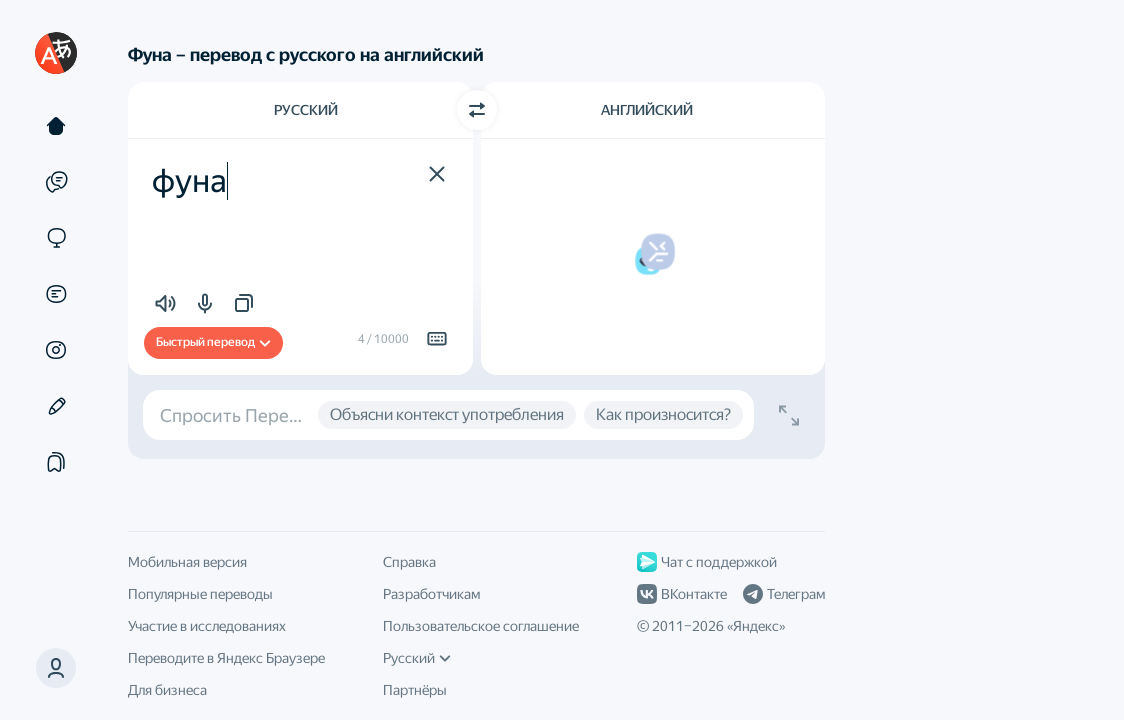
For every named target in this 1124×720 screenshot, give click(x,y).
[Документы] (56, 294)
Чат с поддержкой (707, 562)
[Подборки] (56, 462)
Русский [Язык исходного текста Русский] (306, 110)
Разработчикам (431, 594)
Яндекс (756, 626)
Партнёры (415, 690)
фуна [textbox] (189, 181)
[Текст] (56, 126)
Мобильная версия (187, 562)
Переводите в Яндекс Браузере (226, 658)
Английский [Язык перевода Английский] (647, 110)
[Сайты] (56, 238)
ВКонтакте (682, 594)
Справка (409, 562)
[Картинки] (56, 350)
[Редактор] (56, 406)
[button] (56, 668)
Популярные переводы (200, 594)
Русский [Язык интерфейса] (417, 658)
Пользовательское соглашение (481, 626)
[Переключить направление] (477, 110)
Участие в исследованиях (207, 626)
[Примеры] (56, 182)
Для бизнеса (167, 690)
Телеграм (784, 594)
